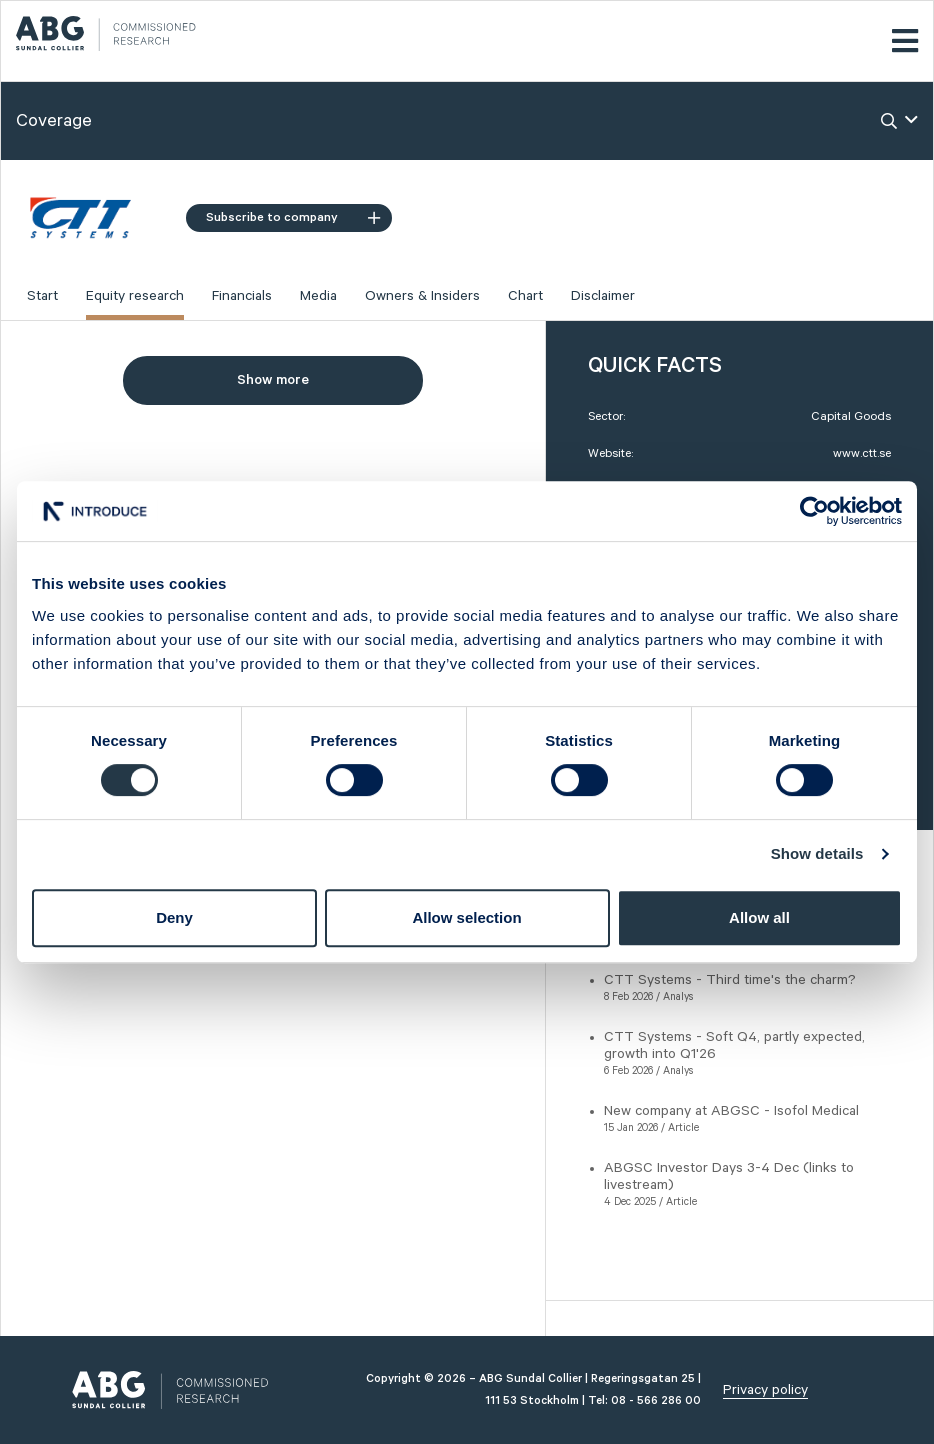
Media (318, 296)
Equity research (135, 296)
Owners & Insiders (422, 296)
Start (42, 296)
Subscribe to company (293, 217)
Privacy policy (765, 1390)
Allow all (759, 917)
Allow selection (466, 917)
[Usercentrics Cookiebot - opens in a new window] (814, 511)
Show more (273, 380)
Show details (817, 853)
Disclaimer (603, 296)
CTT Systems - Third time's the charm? (730, 980)
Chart (525, 296)
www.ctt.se (862, 453)
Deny (174, 917)
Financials (242, 296)
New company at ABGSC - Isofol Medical (731, 1111)
